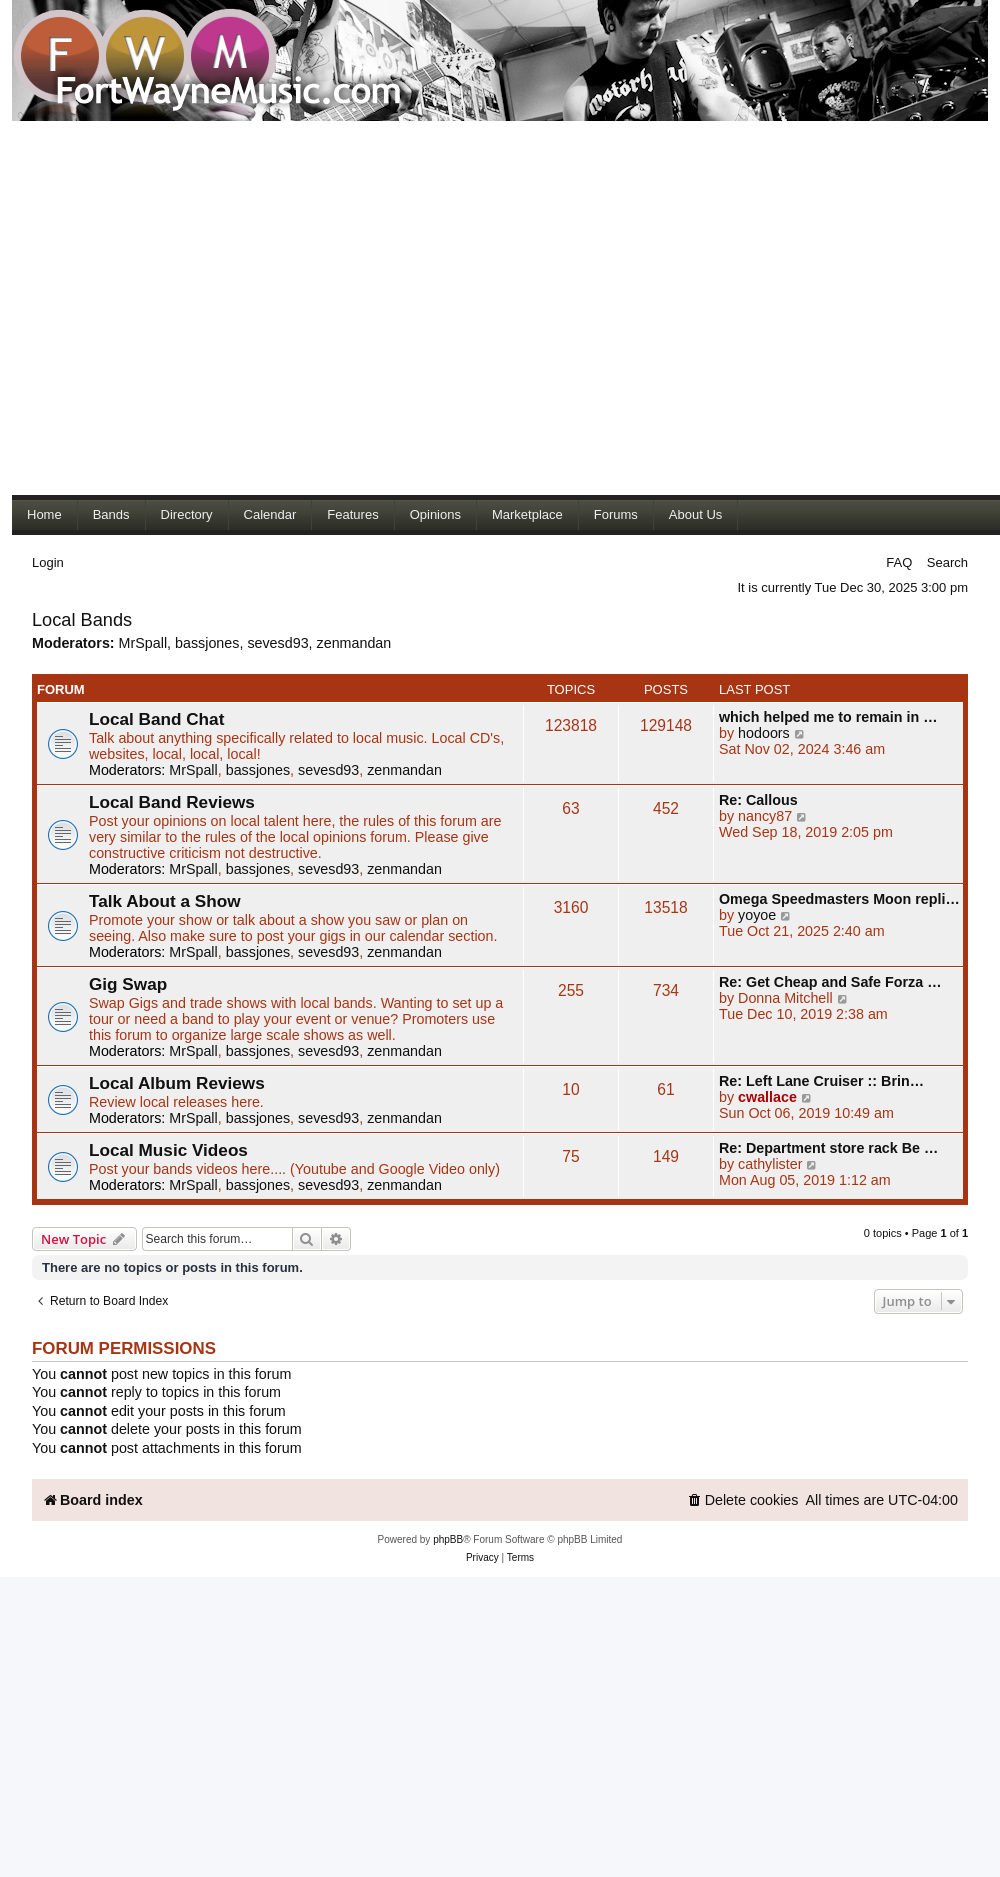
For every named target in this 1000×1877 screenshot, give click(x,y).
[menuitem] (743, 1500)
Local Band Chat (156, 719)
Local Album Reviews (177, 1083)
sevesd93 (277, 643)
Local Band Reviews (172, 802)
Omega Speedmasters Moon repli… (839, 899)
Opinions (435, 514)
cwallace (767, 1097)
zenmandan (354, 643)
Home (44, 514)
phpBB (448, 1539)
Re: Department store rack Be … (828, 1148)
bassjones (207, 643)
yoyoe (757, 915)
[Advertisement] (187, 307)
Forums (616, 514)
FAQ (899, 562)
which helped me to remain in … (828, 717)
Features (352, 514)
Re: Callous (758, 800)
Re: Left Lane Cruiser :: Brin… (821, 1081)
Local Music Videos (168, 1150)
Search (947, 562)
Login (48, 562)
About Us (695, 514)
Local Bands (82, 620)
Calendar (270, 514)
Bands (111, 514)
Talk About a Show (165, 901)
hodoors (764, 733)
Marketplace (527, 514)
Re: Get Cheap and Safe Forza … (830, 982)
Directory (187, 514)
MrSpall (143, 643)
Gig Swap (128, 984)
